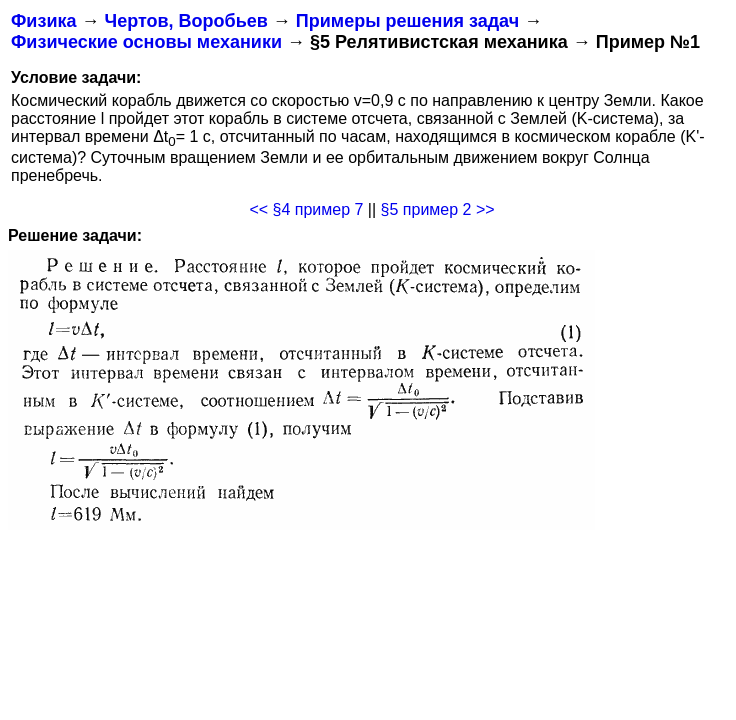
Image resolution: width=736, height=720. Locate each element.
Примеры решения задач (407, 21)
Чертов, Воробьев (185, 21)
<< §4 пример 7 (306, 209)
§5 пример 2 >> (438, 209)
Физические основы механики (146, 42)
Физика (43, 21)
